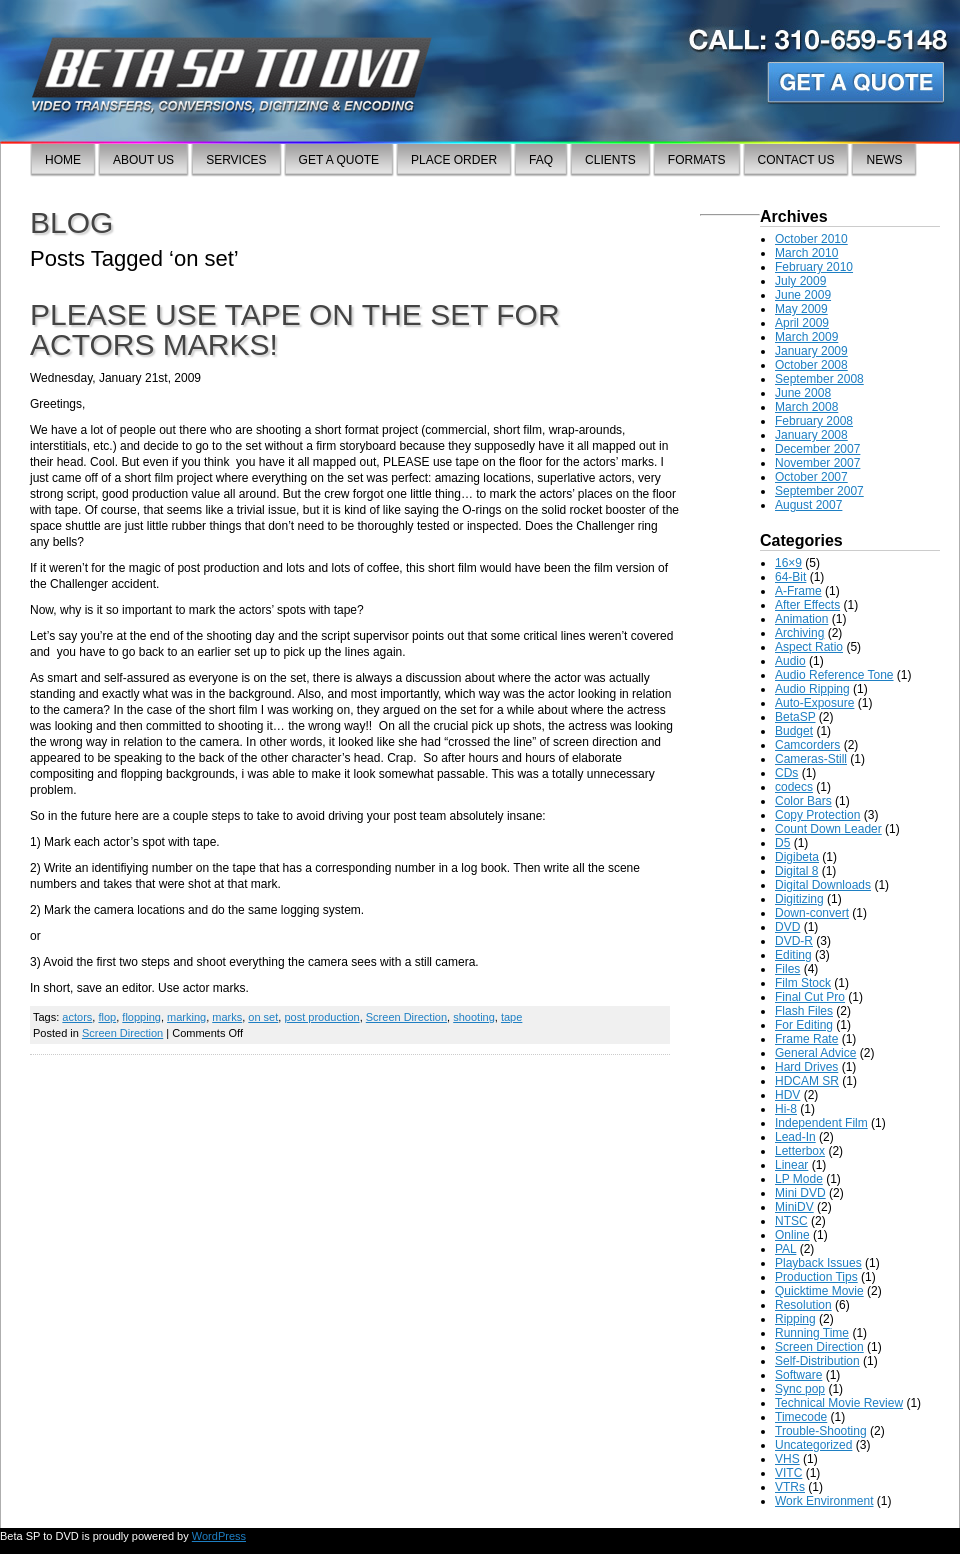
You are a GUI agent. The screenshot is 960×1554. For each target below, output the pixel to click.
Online (792, 1235)
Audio (790, 661)
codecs (794, 787)
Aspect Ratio (809, 647)
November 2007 (817, 463)
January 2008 (811, 435)
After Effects (807, 605)
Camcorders (807, 745)
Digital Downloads (823, 885)
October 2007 (811, 477)
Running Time (812, 1333)
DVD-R (794, 941)
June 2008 (803, 393)
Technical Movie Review (839, 1403)
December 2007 (817, 449)
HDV (787, 1095)
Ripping (795, 1319)
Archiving (799, 633)
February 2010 (814, 267)
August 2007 (808, 505)
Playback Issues (818, 1263)
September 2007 (819, 491)
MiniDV (794, 1207)
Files (787, 969)
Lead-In (795, 1137)
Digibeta (797, 857)
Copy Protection (817, 815)
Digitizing (799, 899)
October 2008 (811, 365)
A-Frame (798, 591)
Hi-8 (786, 1109)
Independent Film (821, 1123)
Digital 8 (796, 871)
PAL (785, 1249)
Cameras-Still (811, 759)
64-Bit (790, 577)
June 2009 (803, 295)
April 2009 (802, 323)
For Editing (804, 1025)
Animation (801, 619)
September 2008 (819, 379)
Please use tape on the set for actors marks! (295, 329)
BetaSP (795, 717)
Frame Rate (806, 1039)
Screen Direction (406, 1017)
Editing (793, 955)
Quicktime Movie (819, 1291)
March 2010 (806, 253)
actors (77, 1017)
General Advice (815, 1053)
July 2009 (800, 281)
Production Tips (816, 1277)
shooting (474, 1017)
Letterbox (800, 1151)
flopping (141, 1017)
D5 (782, 843)
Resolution (803, 1305)
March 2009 (806, 337)
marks (227, 1017)
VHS (787, 1459)
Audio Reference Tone (834, 675)
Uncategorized (813, 1445)
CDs (786, 773)
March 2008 (806, 407)
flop (107, 1017)
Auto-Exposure (814, 703)
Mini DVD (800, 1193)
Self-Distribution (817, 1361)
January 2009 (811, 351)
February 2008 (814, 421)
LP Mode (799, 1179)
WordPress (219, 1536)
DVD (787, 927)
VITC (788, 1473)
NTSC (791, 1221)
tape (511, 1017)
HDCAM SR (807, 1081)
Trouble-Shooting (821, 1431)
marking (186, 1017)
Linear (791, 1165)
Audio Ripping (812, 689)
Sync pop (800, 1389)
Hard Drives (806, 1067)
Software (798, 1375)
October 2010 (811, 239)
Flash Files (804, 1011)
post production (321, 1017)
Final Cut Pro (810, 997)
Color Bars (803, 801)
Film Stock (803, 983)
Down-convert (812, 913)
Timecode (801, 1417)
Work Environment (824, 1501)
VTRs (790, 1487)
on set (263, 1017)
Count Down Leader (828, 829)
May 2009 (801, 309)
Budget (794, 731)
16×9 (788, 563)
